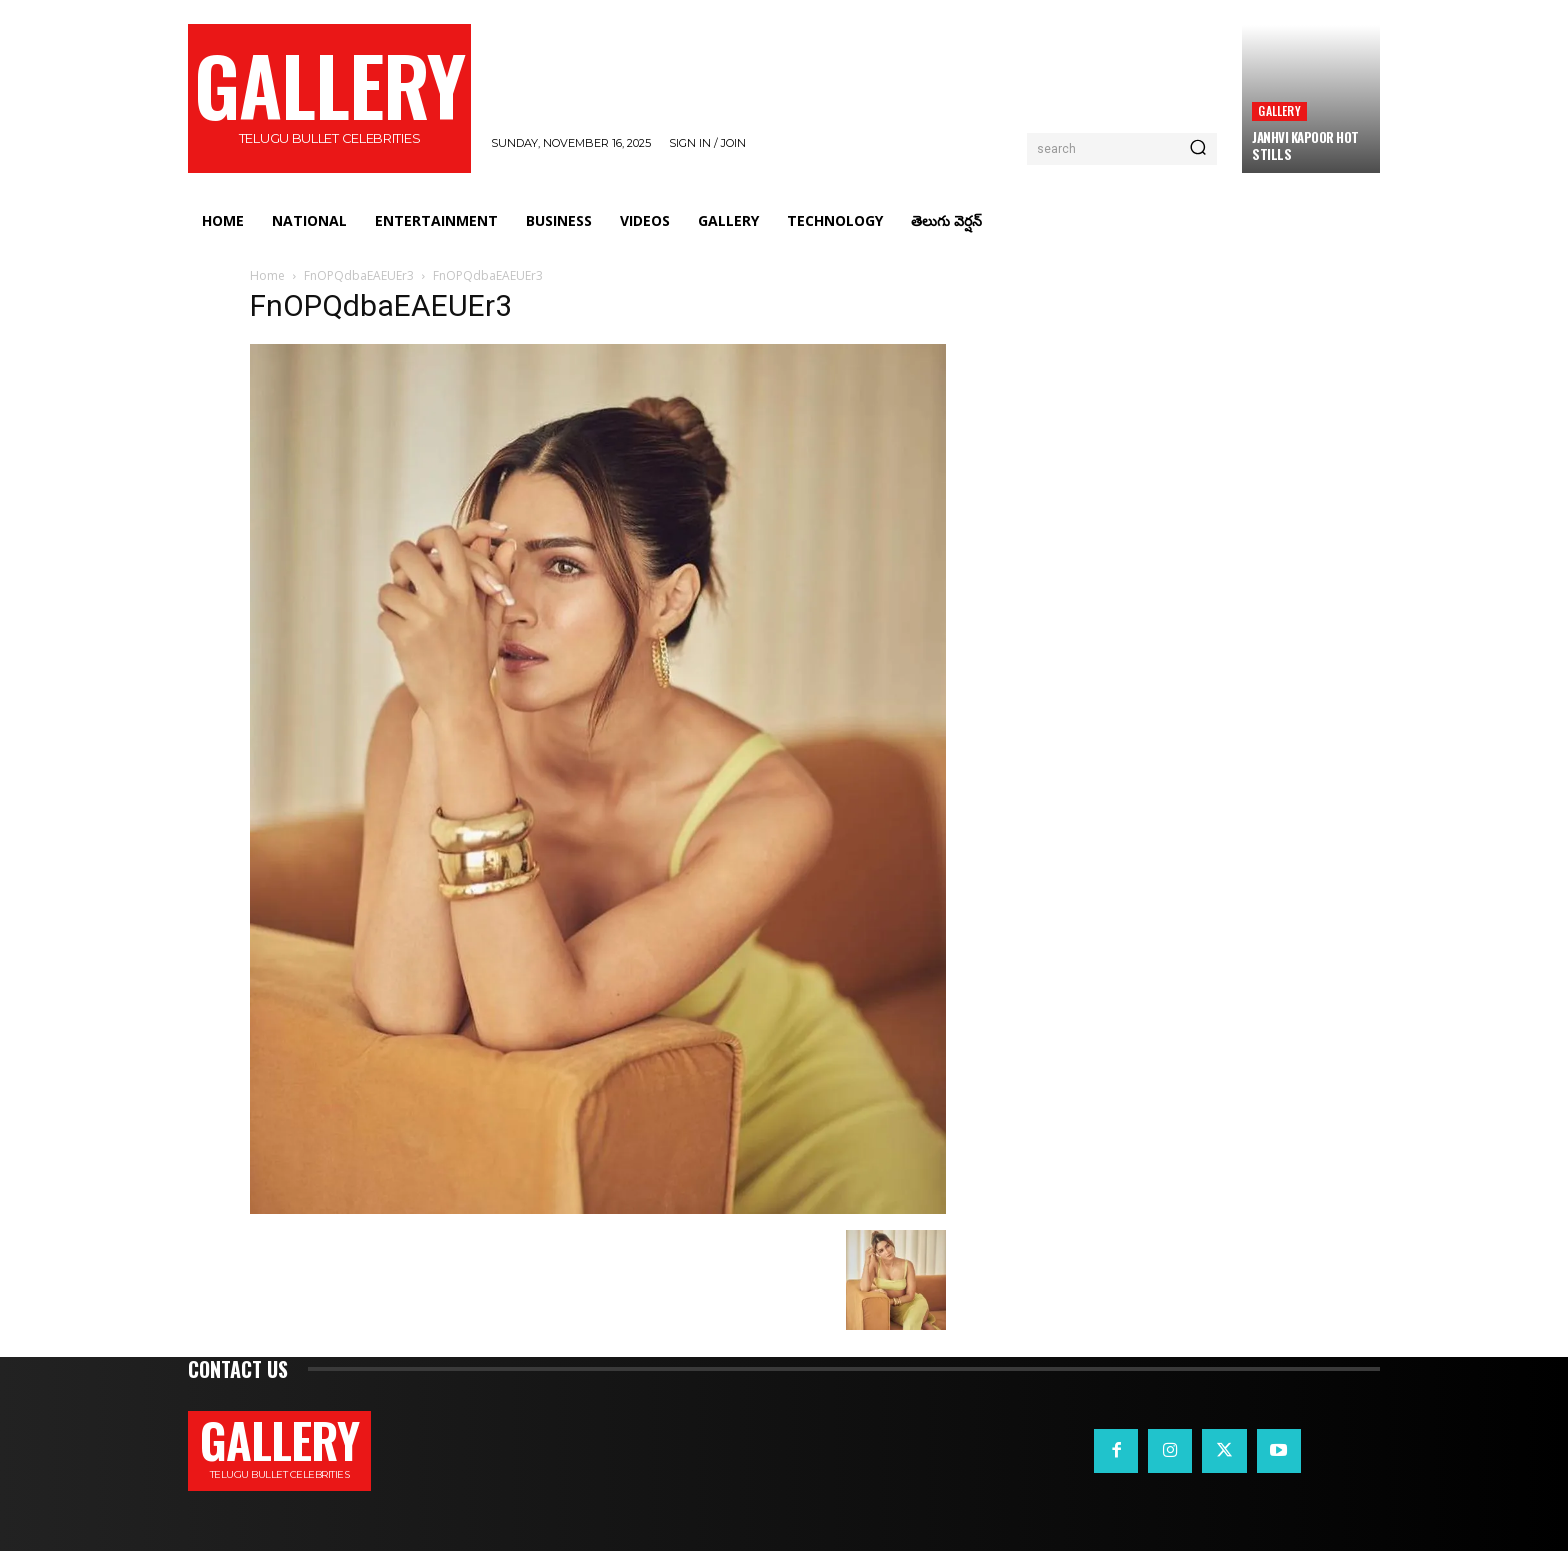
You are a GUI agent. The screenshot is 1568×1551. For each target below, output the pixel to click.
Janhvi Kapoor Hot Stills (1305, 145)
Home (267, 275)
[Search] (1198, 149)
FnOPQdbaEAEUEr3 (359, 275)
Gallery (1279, 110)
